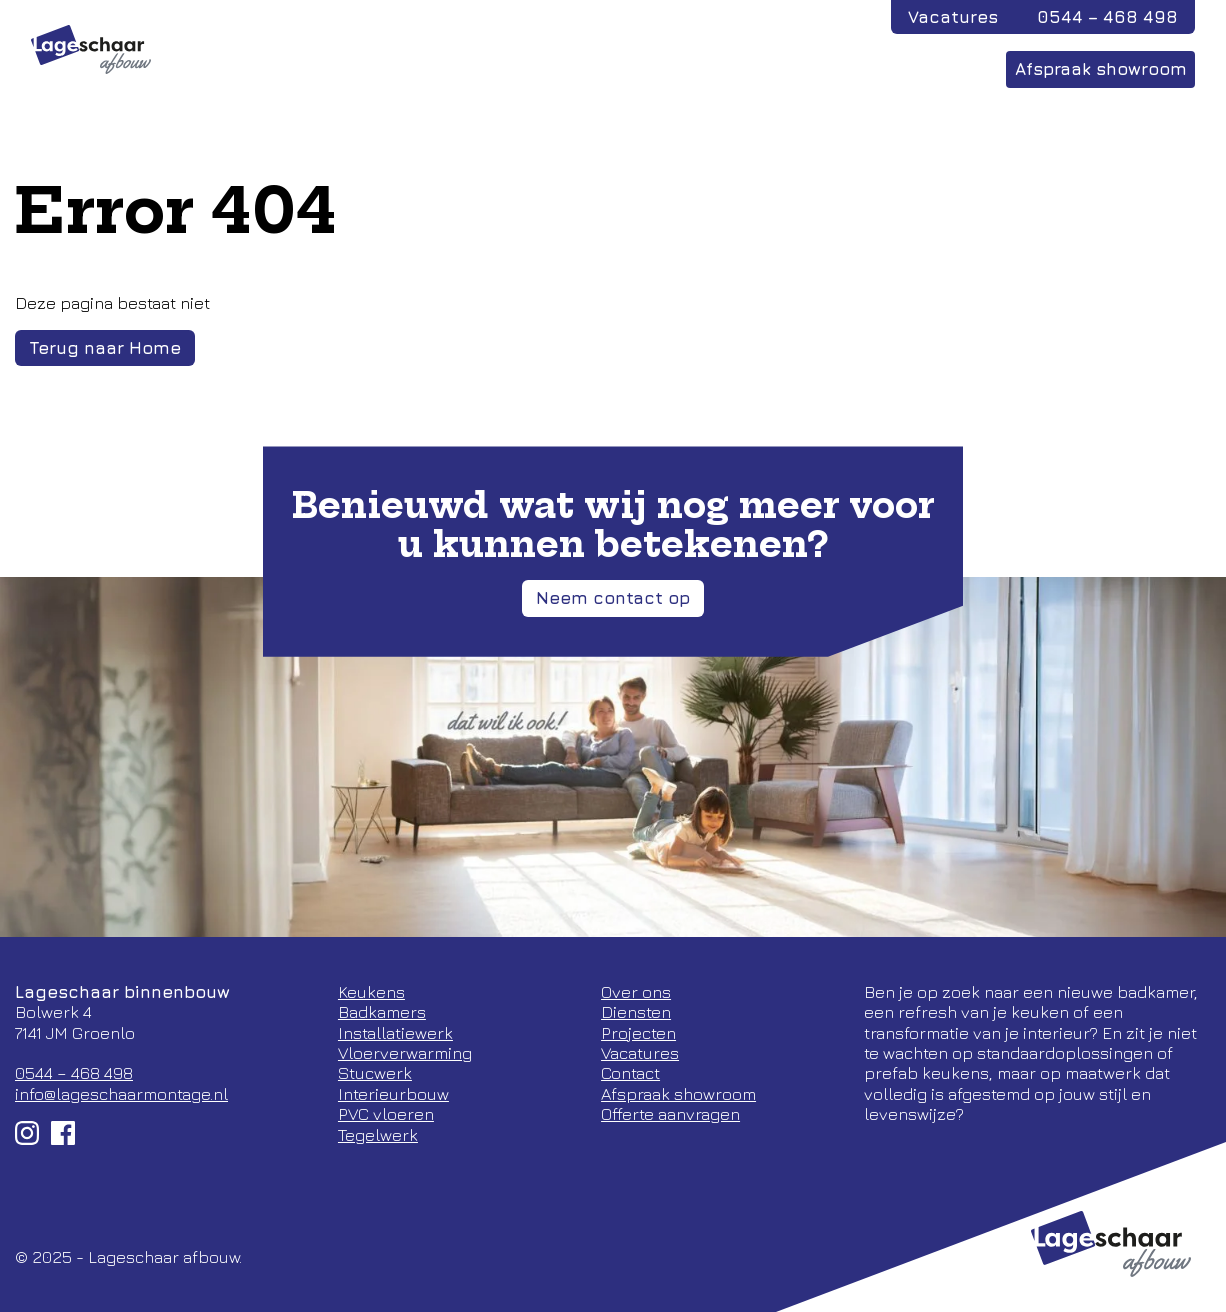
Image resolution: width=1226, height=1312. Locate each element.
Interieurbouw (393, 1094)
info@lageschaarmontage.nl (121, 1094)
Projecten (599, 69)
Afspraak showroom (1101, 69)
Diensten (716, 69)
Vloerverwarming (405, 1053)
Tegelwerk (378, 1135)
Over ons (828, 69)
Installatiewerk (395, 1033)
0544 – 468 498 (1107, 17)
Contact (936, 69)
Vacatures (953, 17)
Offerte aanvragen (670, 1114)
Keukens (371, 992)
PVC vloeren (386, 1114)
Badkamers (382, 1012)
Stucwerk (375, 1073)
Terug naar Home (105, 348)
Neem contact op (613, 598)
